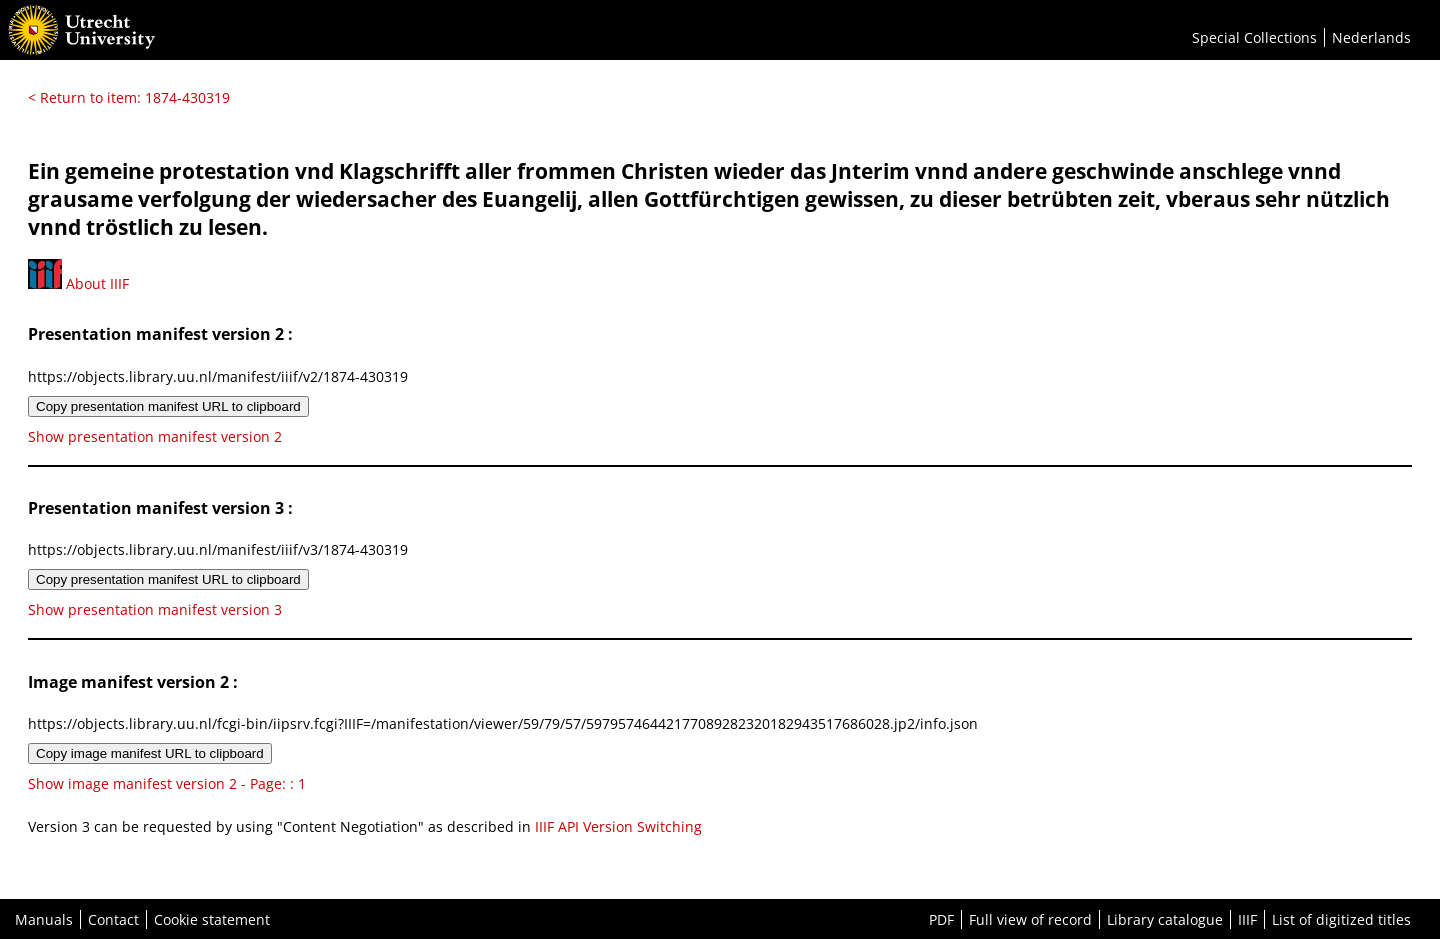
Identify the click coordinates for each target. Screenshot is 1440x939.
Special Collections (1254, 37)
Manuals (44, 919)
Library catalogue (1165, 919)
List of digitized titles (1341, 919)
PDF (941, 919)
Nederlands (1371, 37)
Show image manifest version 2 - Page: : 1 (167, 783)
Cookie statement (212, 919)
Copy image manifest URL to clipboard (150, 753)
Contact (113, 919)
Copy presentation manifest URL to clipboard (168, 406)
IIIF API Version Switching (618, 826)
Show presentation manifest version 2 (155, 436)
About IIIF (78, 283)
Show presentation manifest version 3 (155, 609)
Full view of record (1030, 919)
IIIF (1247, 919)
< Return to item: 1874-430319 (129, 97)
